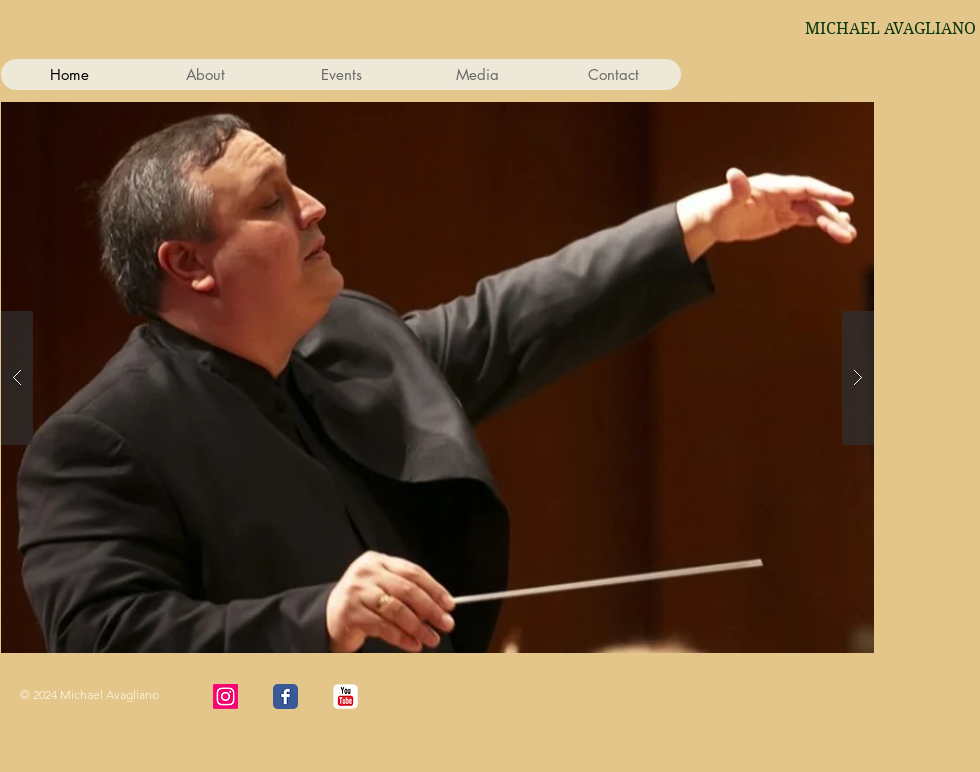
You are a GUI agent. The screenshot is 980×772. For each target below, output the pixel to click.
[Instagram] (225, 696)
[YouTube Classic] (345, 696)
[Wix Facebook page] (285, 696)
